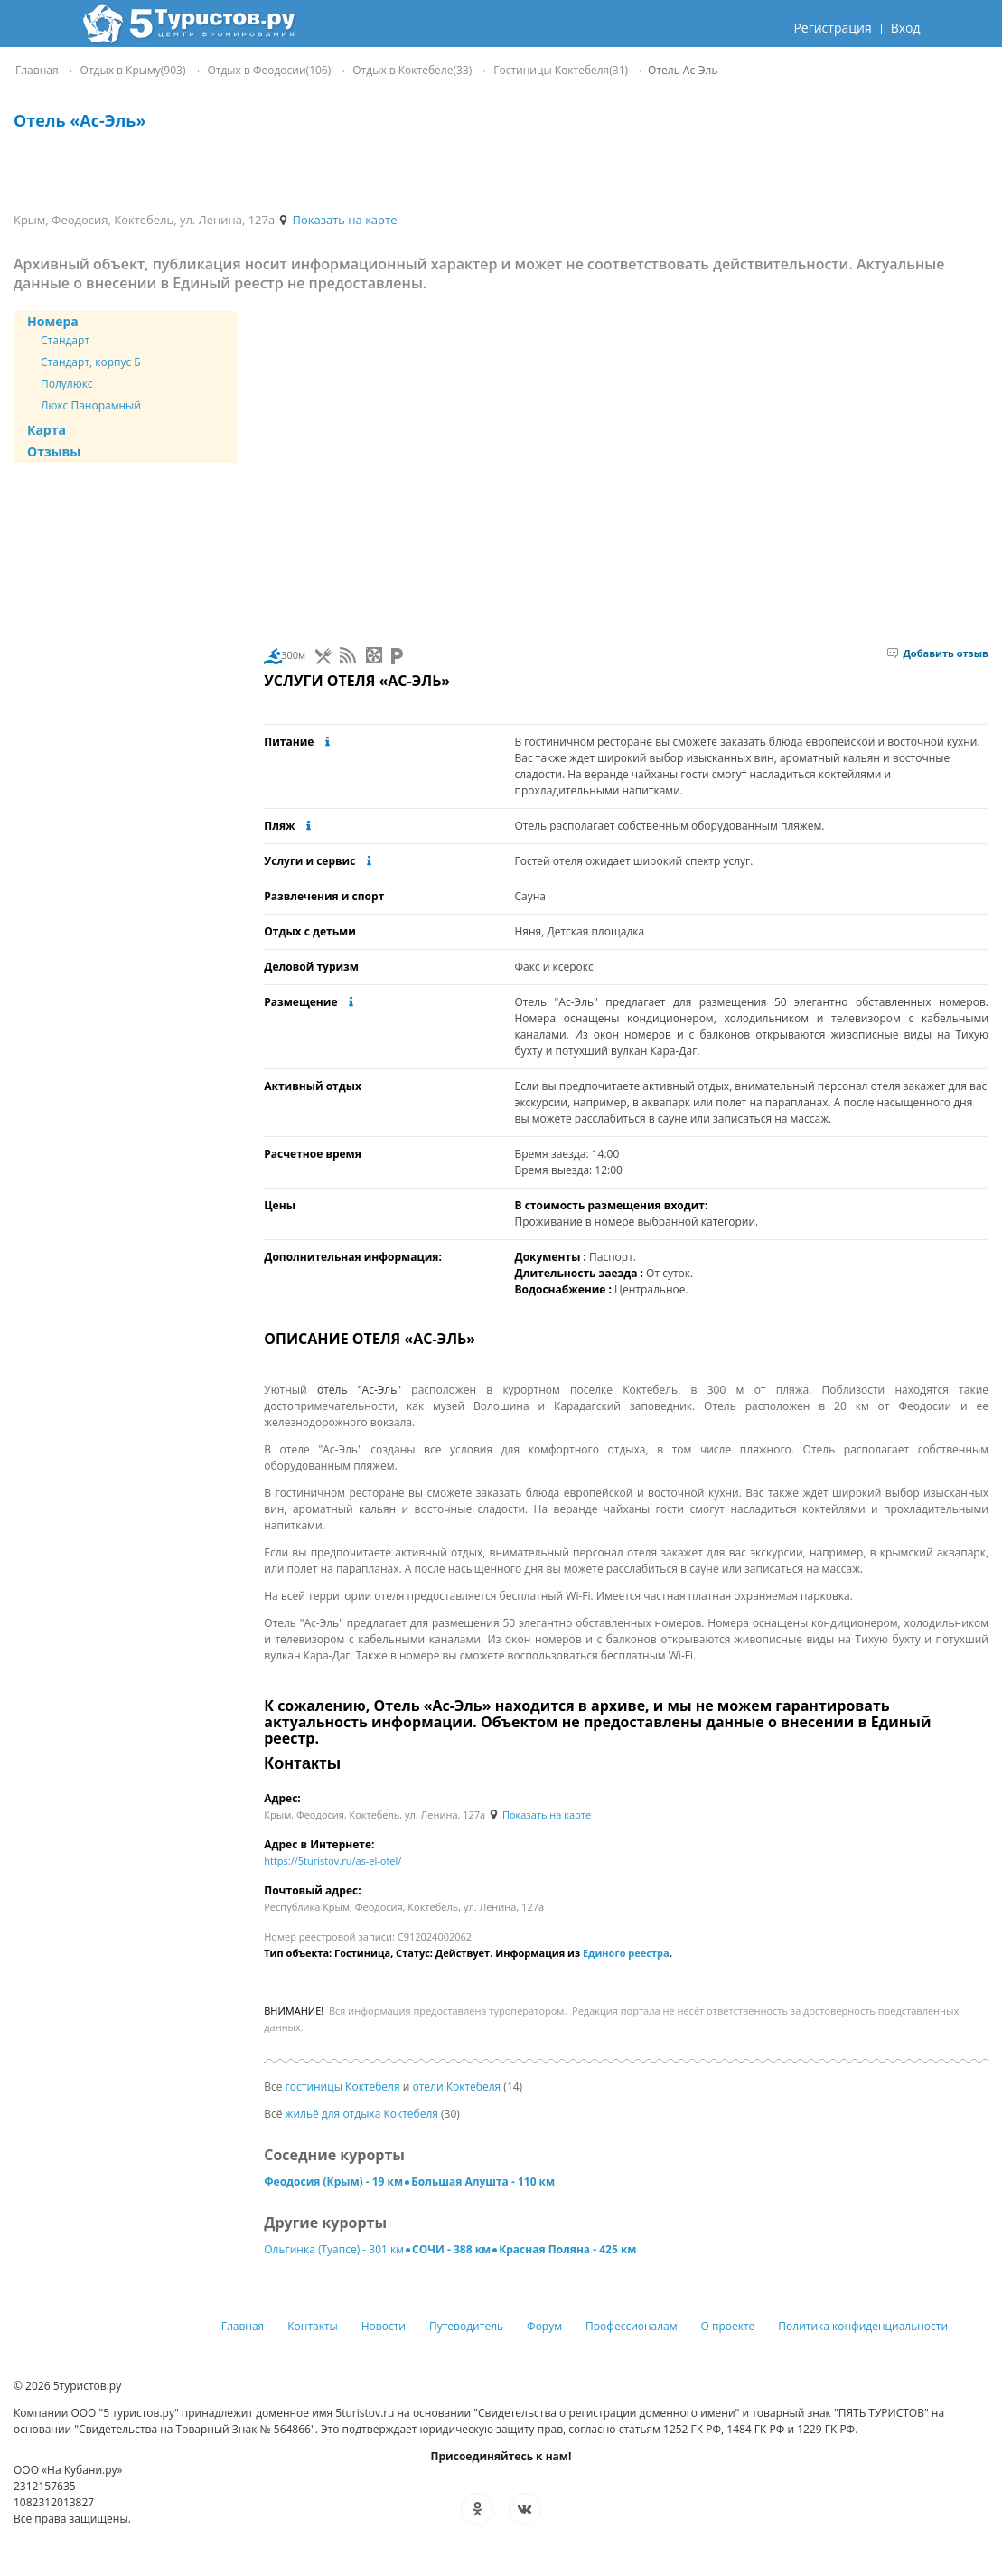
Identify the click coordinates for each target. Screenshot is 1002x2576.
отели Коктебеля (456, 2086)
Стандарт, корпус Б (91, 362)
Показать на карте (337, 220)
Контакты (312, 2326)
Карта (46, 429)
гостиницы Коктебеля (343, 2086)
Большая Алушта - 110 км (483, 2181)
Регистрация (832, 27)
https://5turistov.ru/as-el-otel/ (332, 1860)
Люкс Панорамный (91, 405)
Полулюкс (67, 383)
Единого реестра (626, 1953)
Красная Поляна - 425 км (567, 2249)
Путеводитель (466, 2326)
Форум (544, 2326)
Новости (383, 2326)
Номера (53, 321)
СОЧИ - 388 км (451, 2249)
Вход (906, 27)
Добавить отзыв (937, 653)
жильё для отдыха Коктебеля (362, 2113)
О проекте (728, 2326)
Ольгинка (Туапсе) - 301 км (334, 2249)
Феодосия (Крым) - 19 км (333, 2181)
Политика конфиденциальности (863, 2326)
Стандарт (65, 340)
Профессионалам (631, 2326)
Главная (243, 2326)
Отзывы (53, 451)
